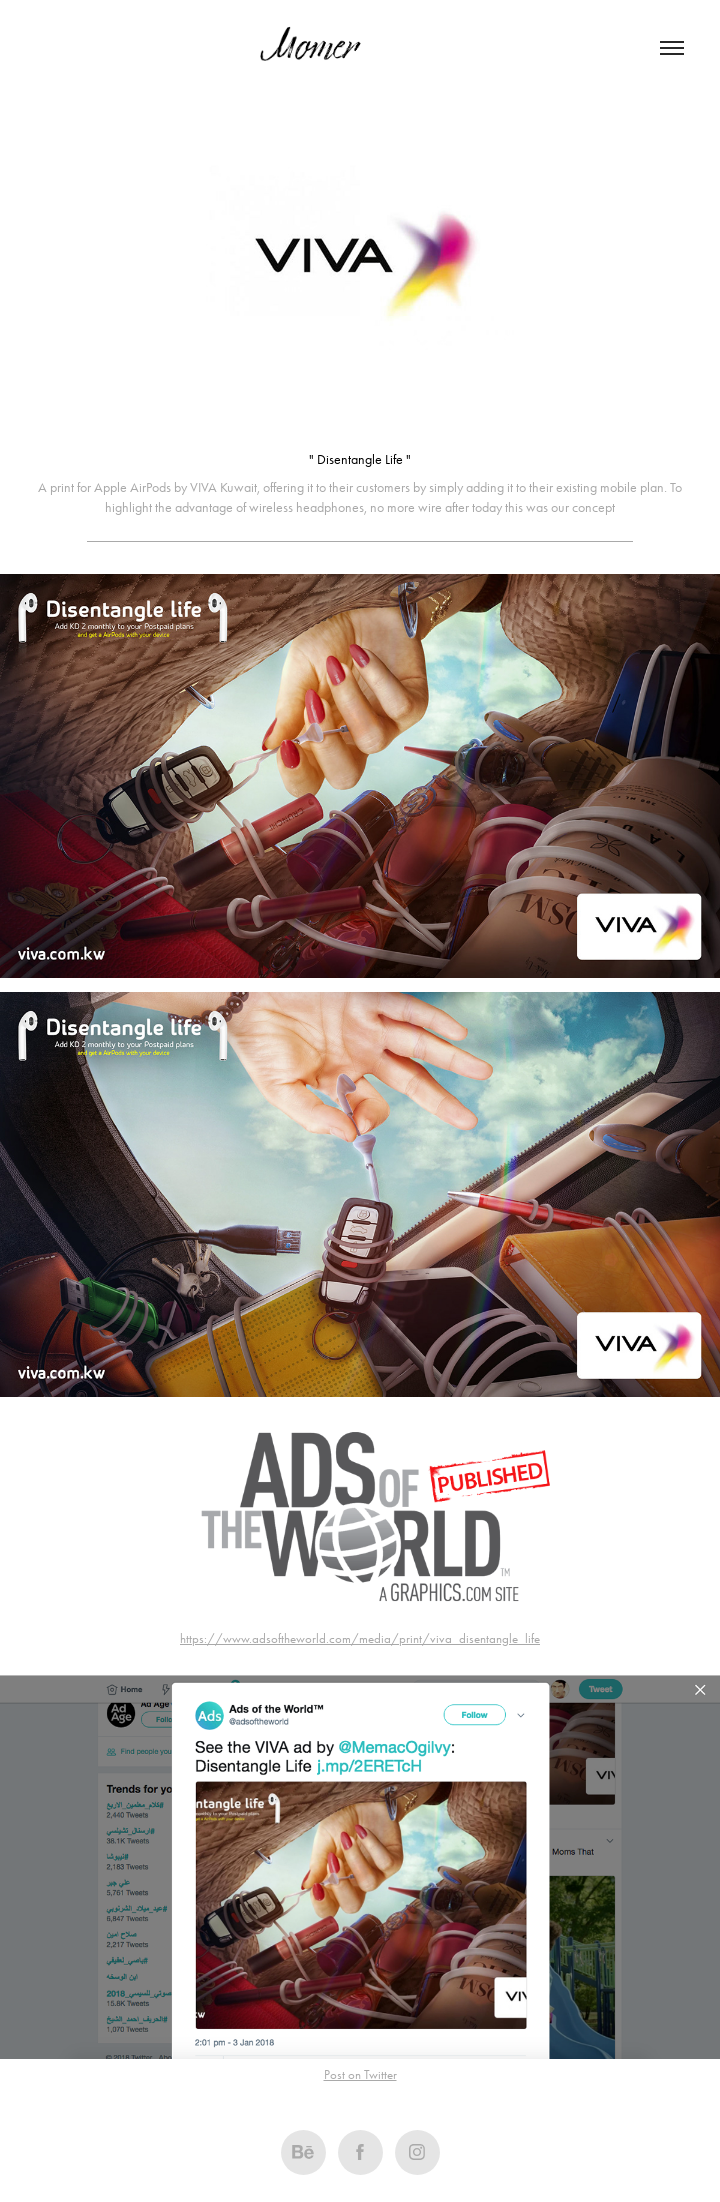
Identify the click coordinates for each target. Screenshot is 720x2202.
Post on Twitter (360, 2074)
